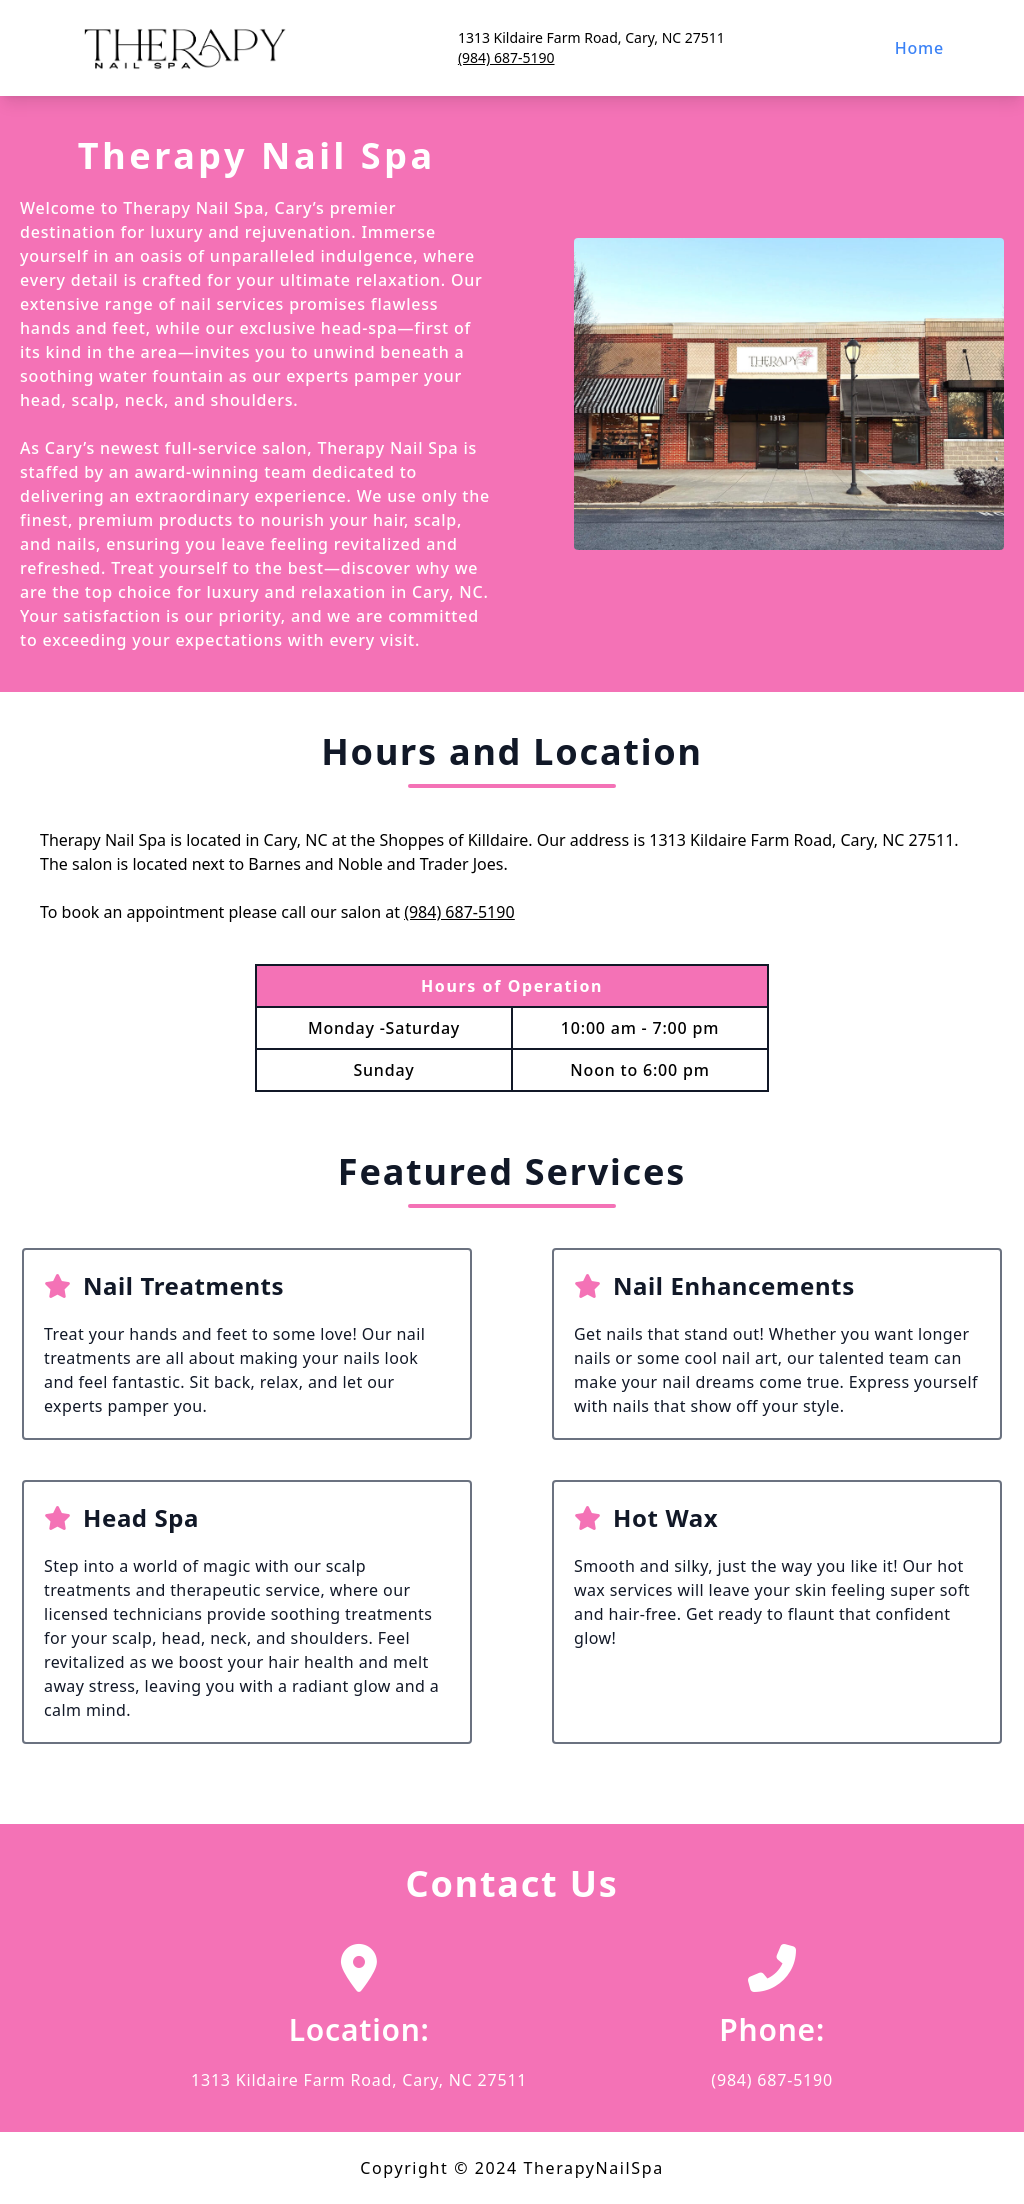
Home (919, 48)
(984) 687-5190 (506, 57)
